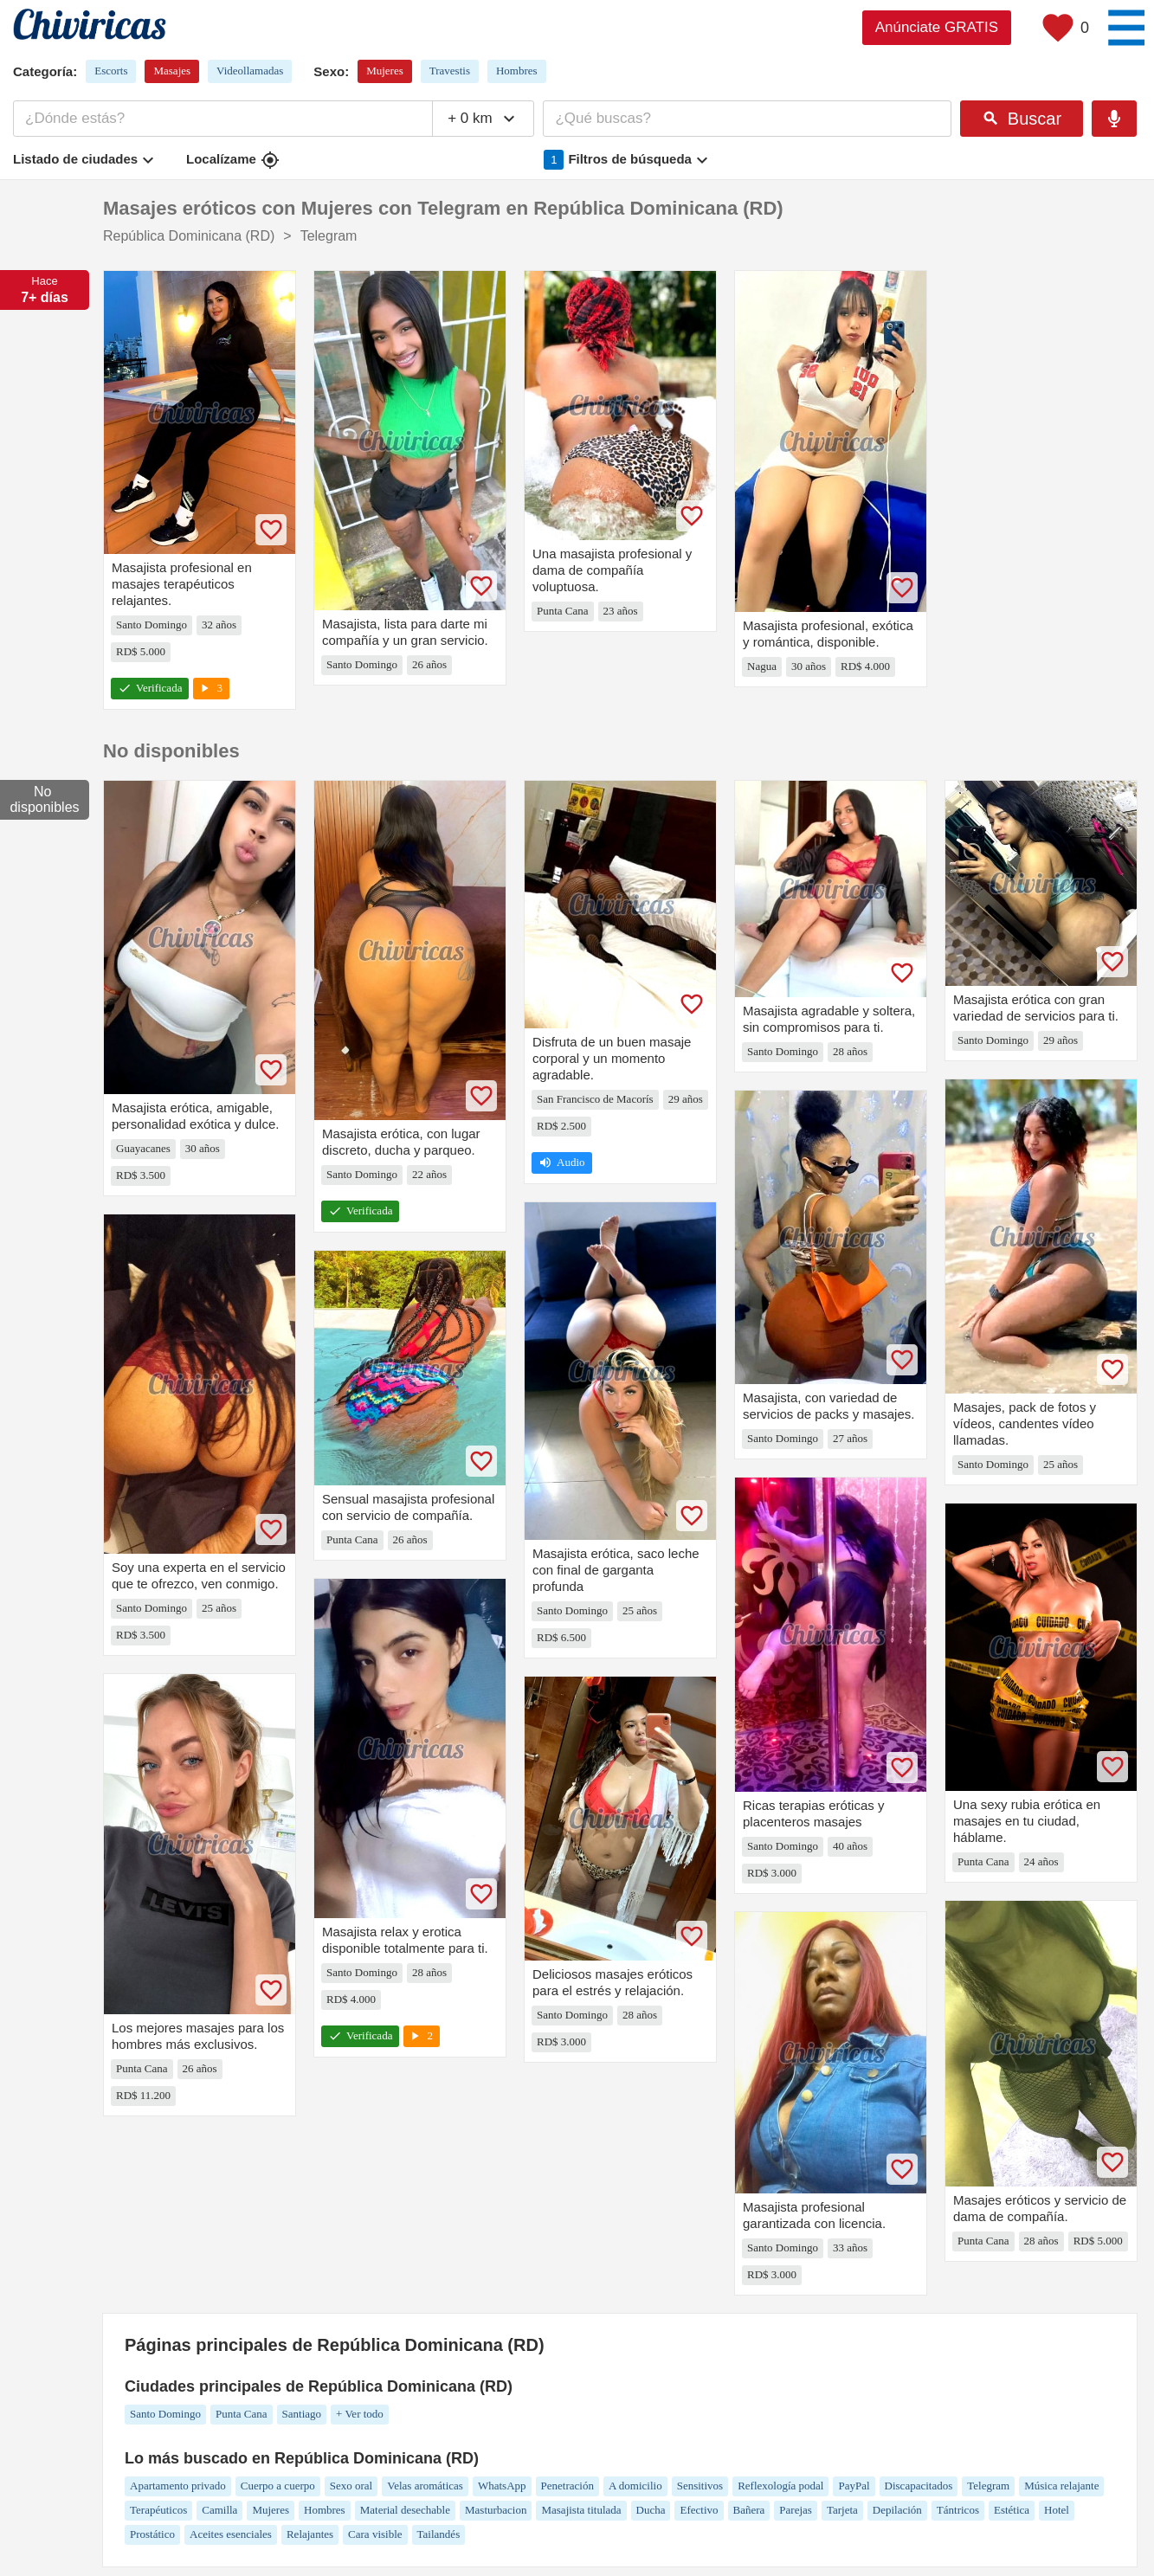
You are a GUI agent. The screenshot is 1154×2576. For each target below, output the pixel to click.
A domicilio (635, 2485)
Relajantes (310, 2534)
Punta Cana (242, 2413)
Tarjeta (842, 2509)
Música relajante (1061, 2485)
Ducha (651, 2509)
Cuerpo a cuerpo (278, 2485)
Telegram (988, 2485)
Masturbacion (495, 2509)
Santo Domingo (165, 2413)
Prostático (152, 2534)
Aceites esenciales (231, 2534)
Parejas (795, 2509)
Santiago (302, 2413)
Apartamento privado (178, 2485)
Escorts (110, 70)
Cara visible (375, 2534)
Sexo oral (351, 2485)
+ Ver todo (360, 2413)
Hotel (1056, 2509)
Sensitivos (700, 2485)
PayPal (853, 2485)
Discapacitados (919, 2485)
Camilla (219, 2509)
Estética (1011, 2509)
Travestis (449, 70)
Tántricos (958, 2509)
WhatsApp (502, 2485)
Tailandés (439, 2534)
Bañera (749, 2509)
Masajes (171, 70)
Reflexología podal (780, 2485)
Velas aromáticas (425, 2485)
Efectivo (699, 2509)
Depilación (897, 2509)
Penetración (567, 2485)
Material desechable (405, 2509)
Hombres (517, 70)
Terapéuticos (158, 2509)
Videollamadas (249, 70)
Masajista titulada (581, 2509)
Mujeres (384, 70)
